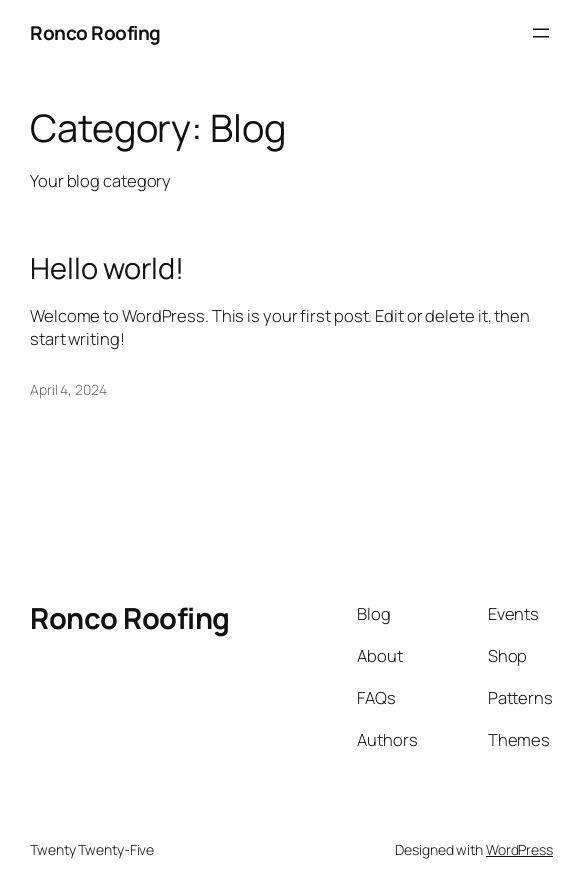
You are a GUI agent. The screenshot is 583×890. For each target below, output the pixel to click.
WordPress (519, 849)
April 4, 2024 (68, 389)
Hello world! (107, 268)
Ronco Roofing (95, 33)
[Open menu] (541, 33)
